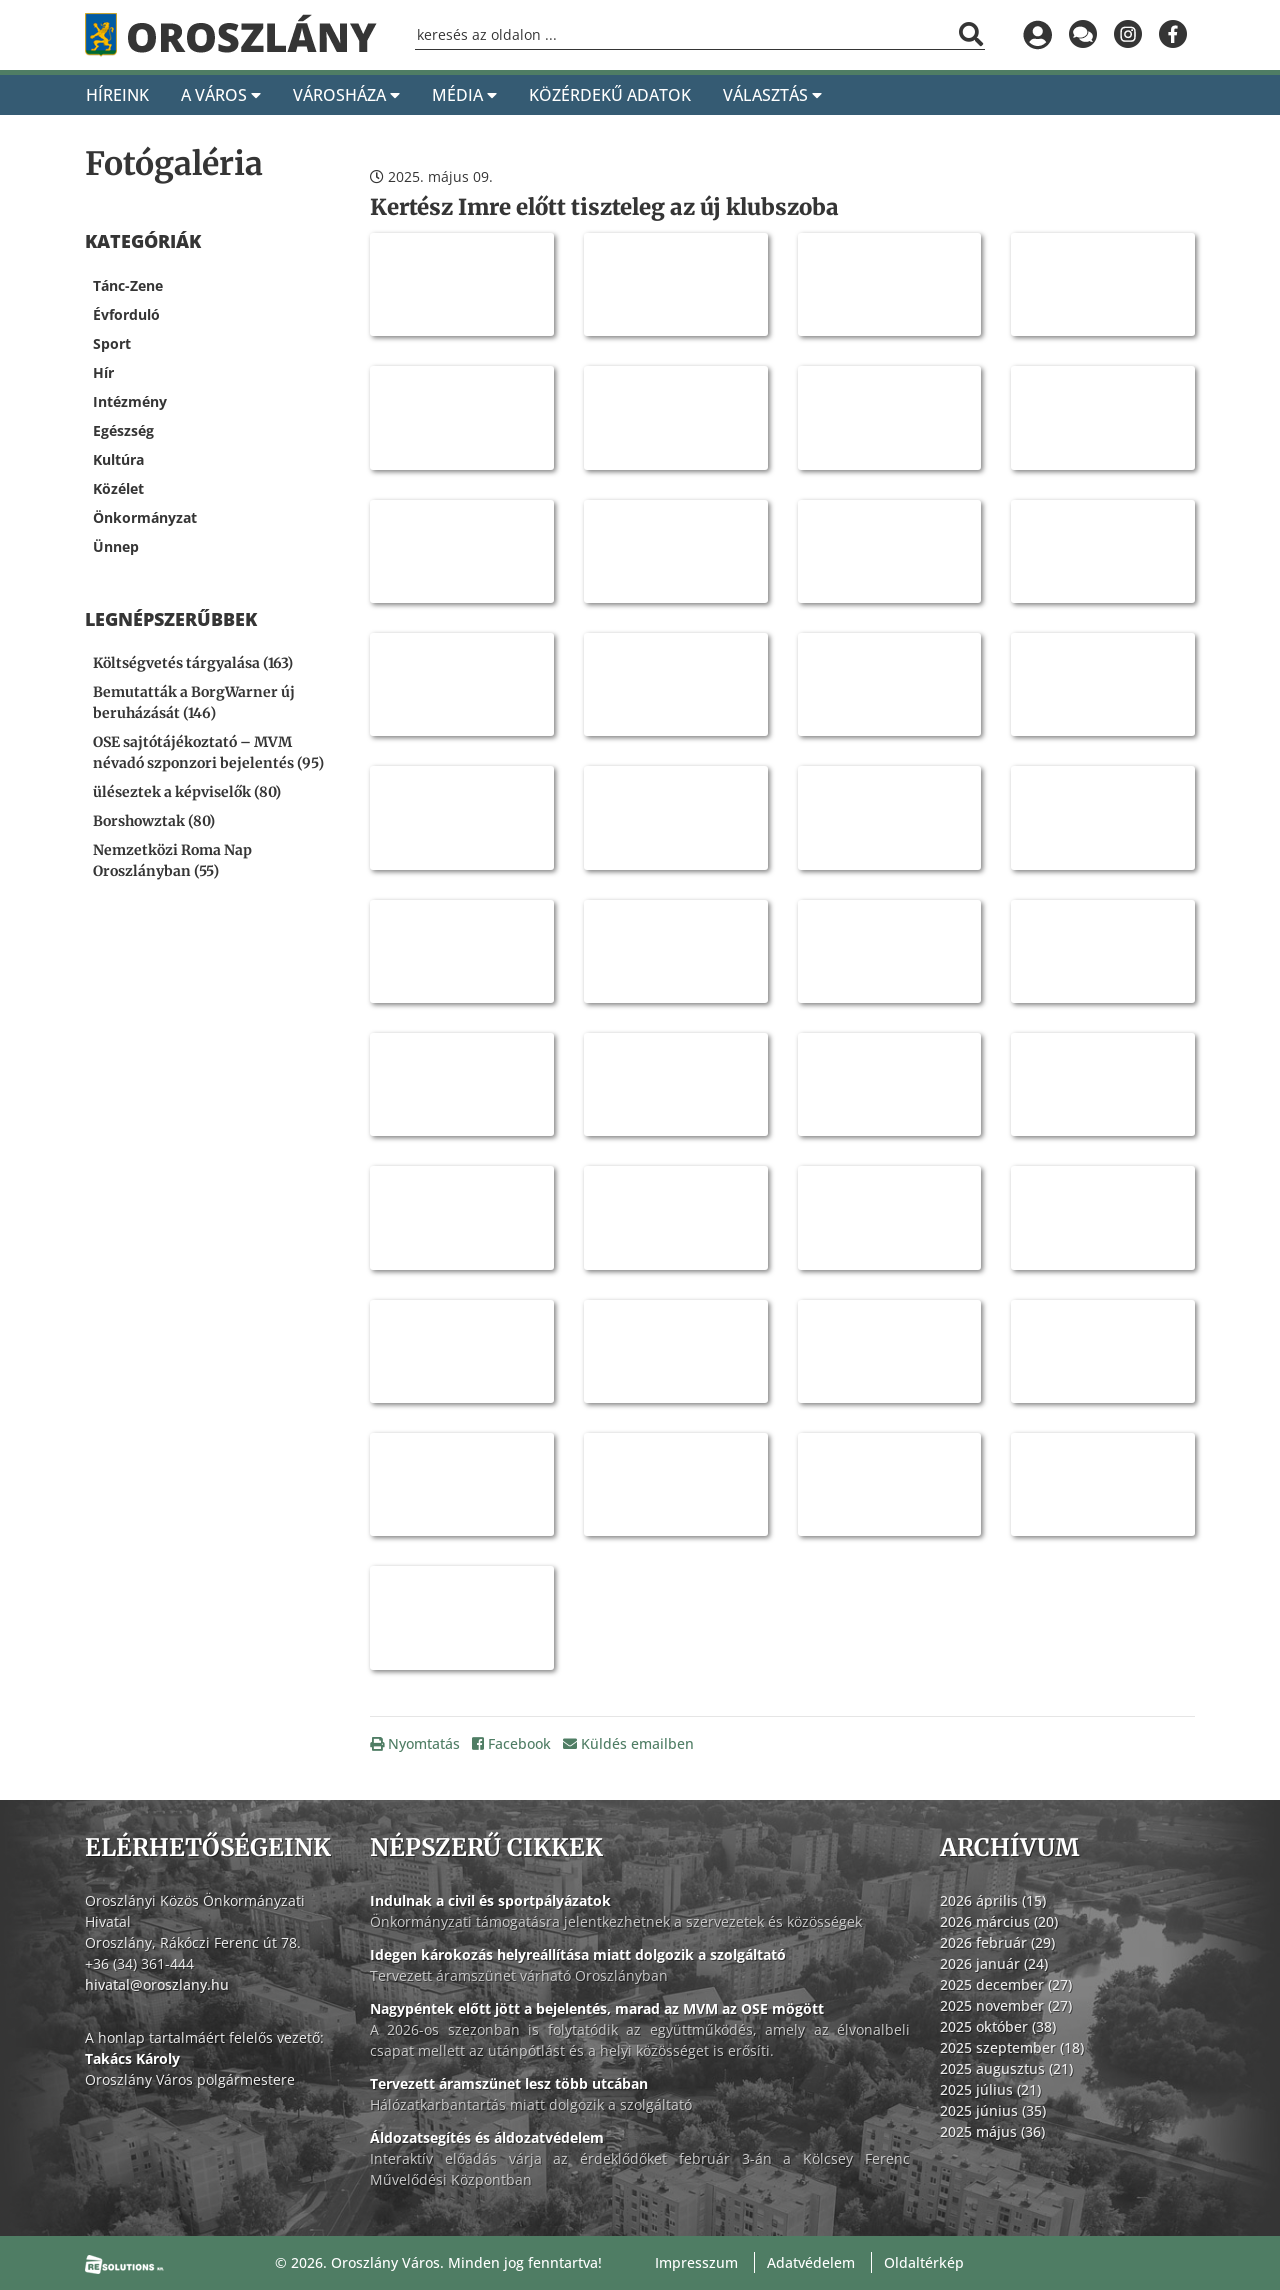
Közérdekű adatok (610, 95)
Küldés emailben (628, 1743)
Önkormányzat (145, 517)
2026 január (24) (994, 1963)
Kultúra (118, 459)
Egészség (123, 430)
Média (464, 95)
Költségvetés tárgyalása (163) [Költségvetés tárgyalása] (193, 663)
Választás (772, 95)
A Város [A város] (221, 95)
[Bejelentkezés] (1037, 35)
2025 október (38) (998, 2026)
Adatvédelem (811, 2262)
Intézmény (130, 401)
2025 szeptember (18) (1012, 2047)
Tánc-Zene (128, 285)
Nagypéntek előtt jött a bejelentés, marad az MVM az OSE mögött (597, 2008)
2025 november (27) (1006, 2005)
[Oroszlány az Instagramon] (1127, 35)
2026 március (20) (999, 1921)
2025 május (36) (992, 2131)
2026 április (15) (993, 1900)
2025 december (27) (1006, 1984)
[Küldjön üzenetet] (1082, 35)
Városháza (346, 95)
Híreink (117, 95)
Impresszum (696, 2262)
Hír (103, 372)
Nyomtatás (415, 1743)
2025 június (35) (993, 2110)
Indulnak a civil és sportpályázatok (490, 1900)
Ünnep (116, 546)
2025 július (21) (990, 2089)
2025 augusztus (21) (1006, 2068)
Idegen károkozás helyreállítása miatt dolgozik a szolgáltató (578, 1954)
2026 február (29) (997, 1942)
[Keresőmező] (700, 35)
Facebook (511, 1743)
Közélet (118, 488)
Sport (112, 343)
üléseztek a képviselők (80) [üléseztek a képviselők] (187, 792)
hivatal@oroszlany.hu (157, 1984)
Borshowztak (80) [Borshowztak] (154, 821)
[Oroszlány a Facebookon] (1172, 35)
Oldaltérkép (924, 2262)
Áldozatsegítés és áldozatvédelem (487, 2137)
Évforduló (126, 314)
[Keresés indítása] (971, 34)
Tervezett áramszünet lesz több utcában (509, 2083)
